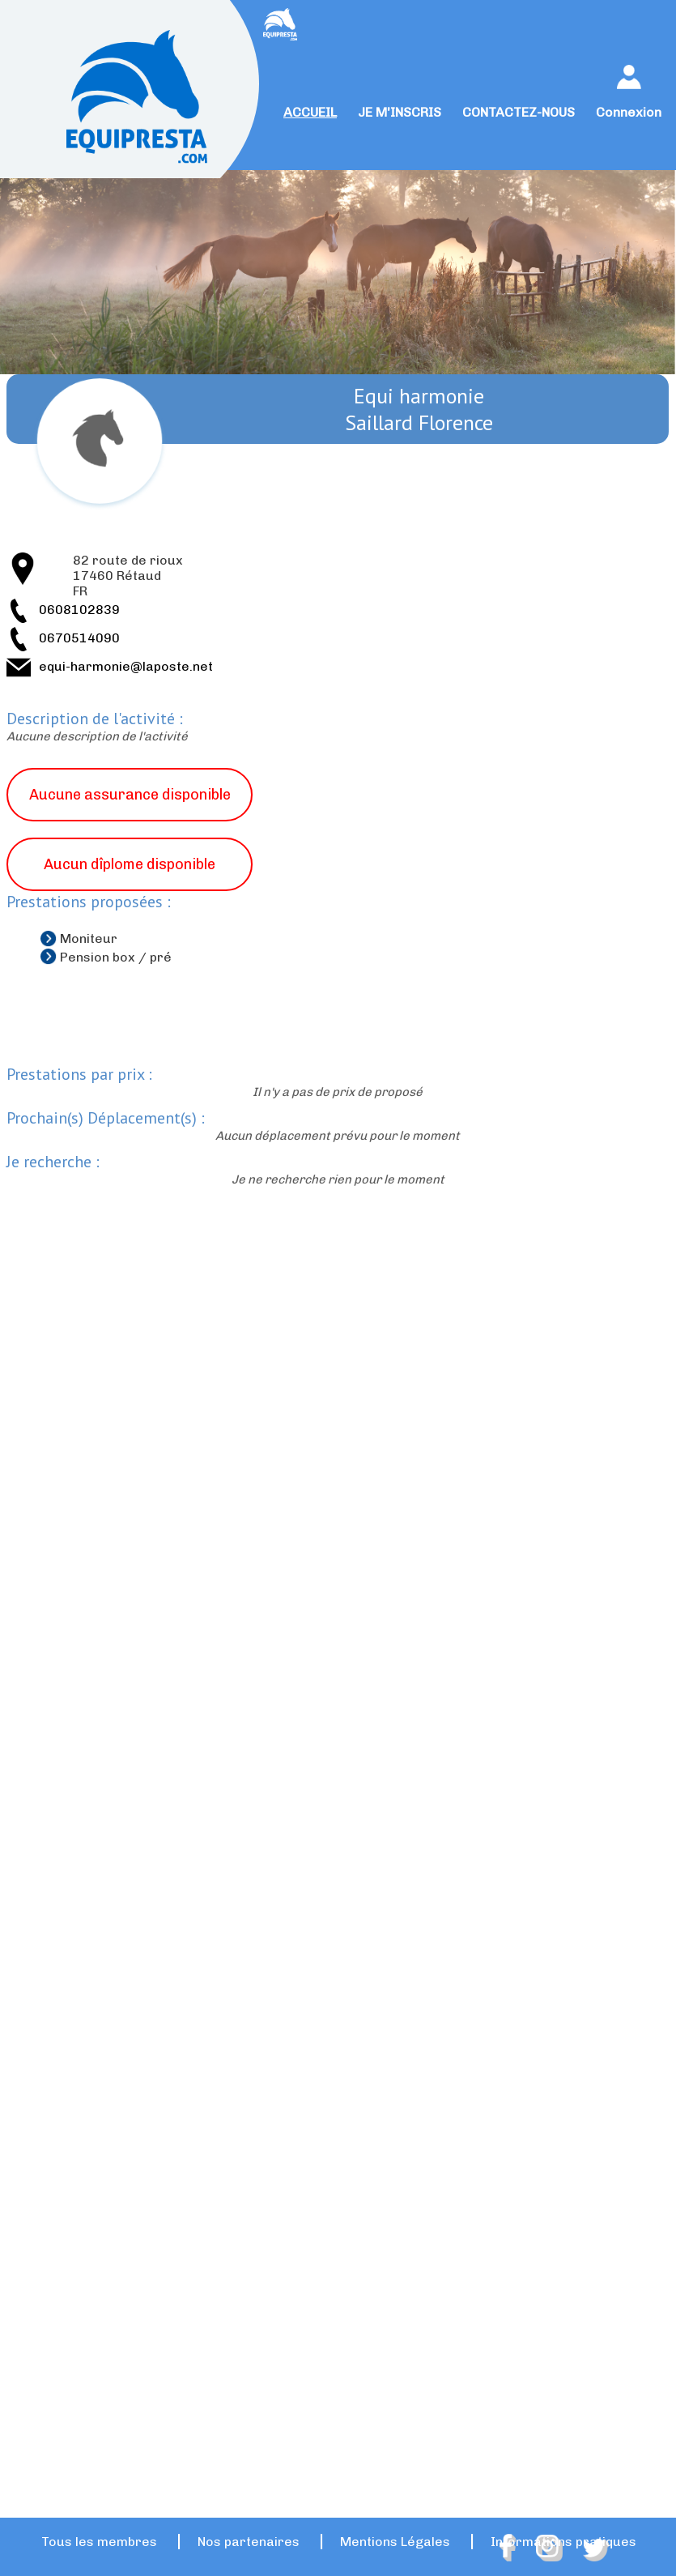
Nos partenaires (249, 2541)
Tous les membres (99, 2541)
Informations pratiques (563, 2541)
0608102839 (79, 609)
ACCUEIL (310, 112)
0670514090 (79, 638)
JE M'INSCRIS (399, 112)
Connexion (628, 112)
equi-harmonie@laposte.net (126, 666)
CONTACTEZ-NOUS (518, 112)
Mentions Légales (395, 2541)
